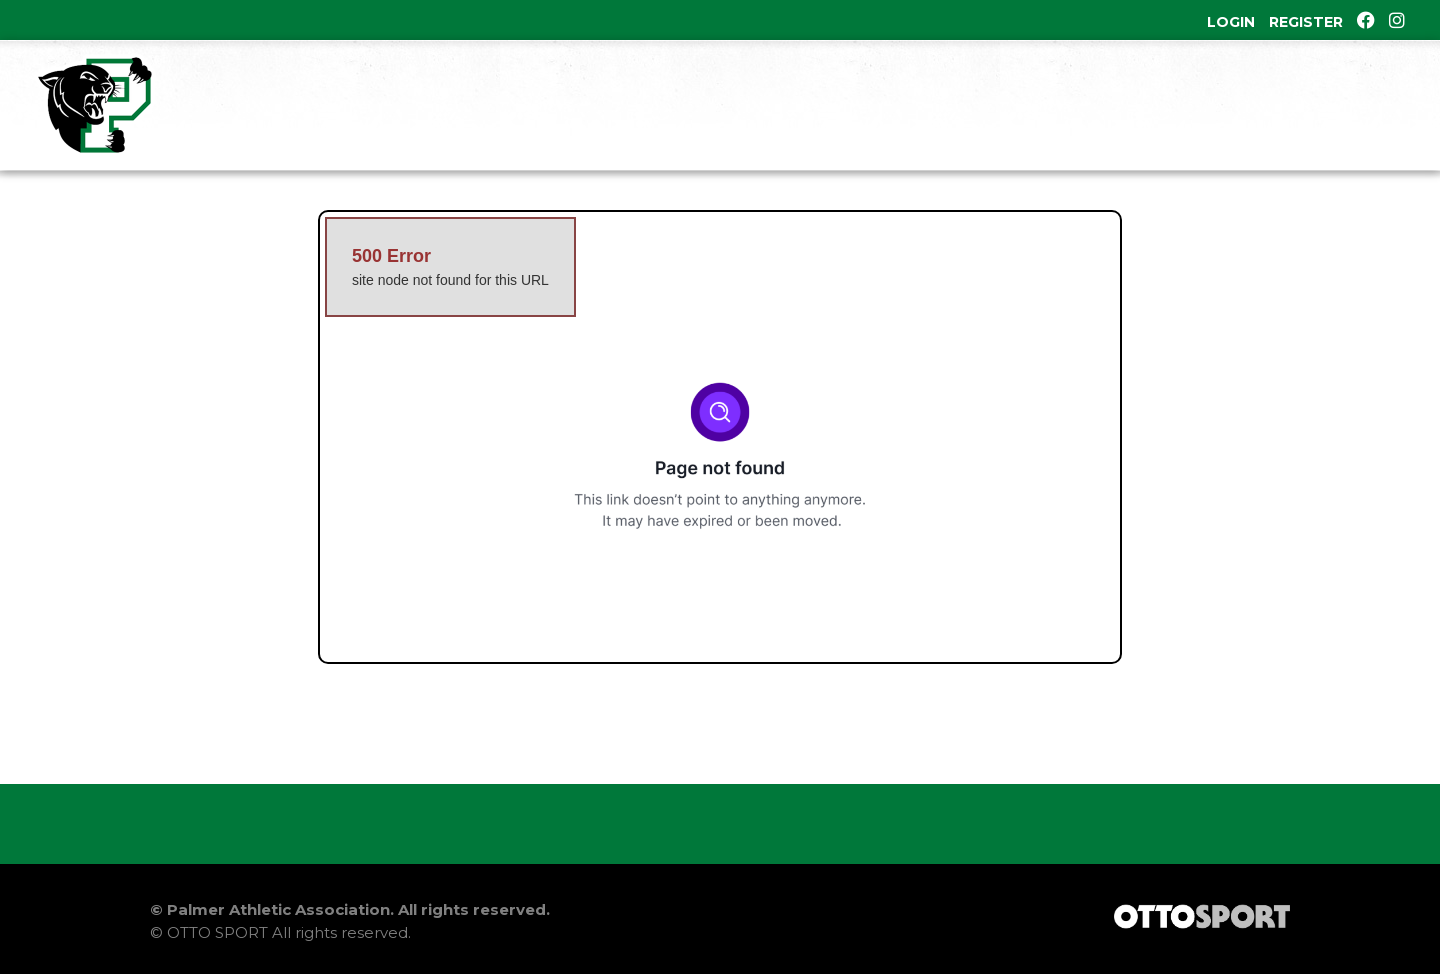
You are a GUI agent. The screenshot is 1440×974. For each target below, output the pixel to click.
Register (1306, 22)
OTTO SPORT (217, 932)
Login (1231, 22)
